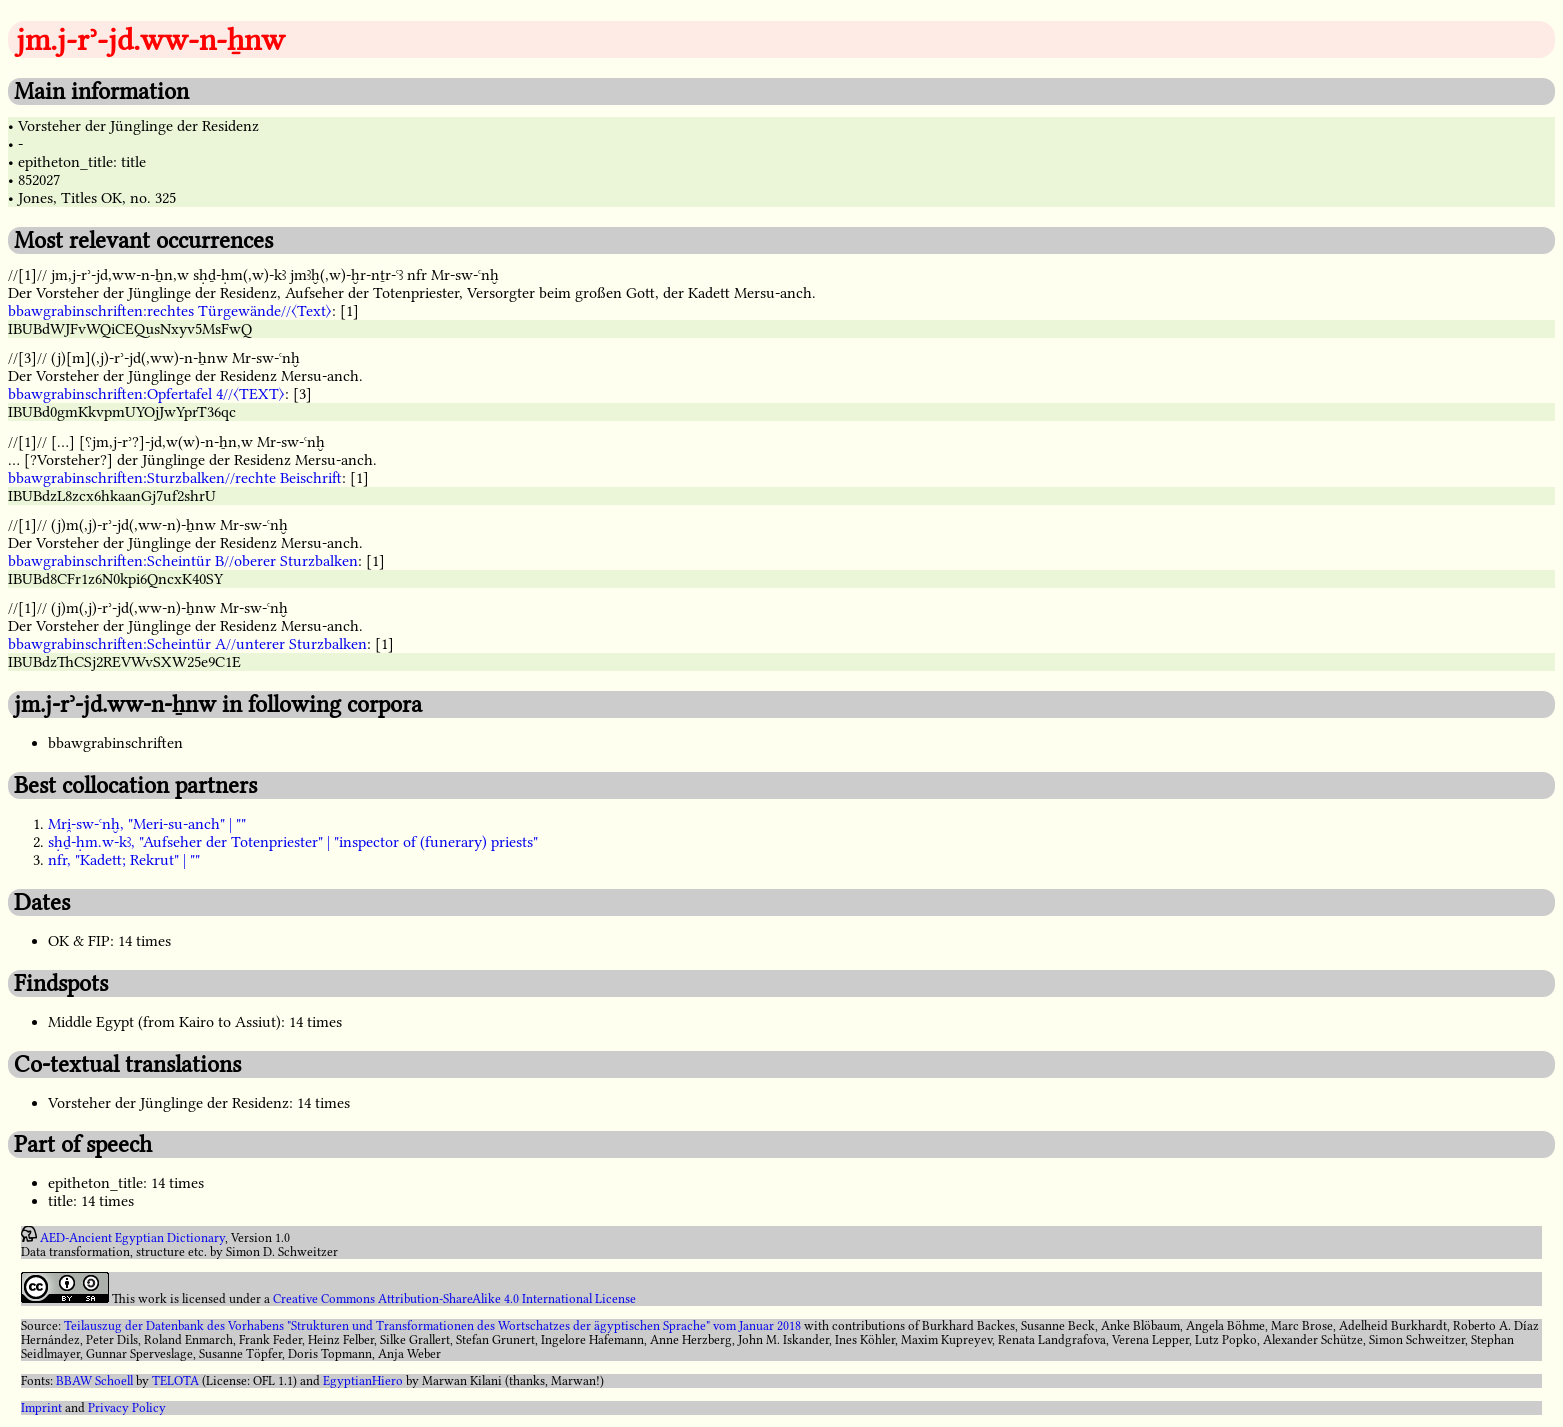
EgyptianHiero (363, 1381)
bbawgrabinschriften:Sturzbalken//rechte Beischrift (175, 478)
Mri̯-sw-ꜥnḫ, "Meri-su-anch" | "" (147, 824)
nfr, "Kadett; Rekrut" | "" (124, 860)
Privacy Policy (127, 1408)
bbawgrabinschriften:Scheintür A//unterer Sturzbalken (187, 644)
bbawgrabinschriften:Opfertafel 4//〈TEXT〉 (146, 394)
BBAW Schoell (94, 1381)
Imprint (41, 1408)
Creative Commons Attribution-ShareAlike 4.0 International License (454, 1299)
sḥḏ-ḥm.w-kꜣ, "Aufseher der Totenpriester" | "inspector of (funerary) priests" (293, 842)
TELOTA (175, 1381)
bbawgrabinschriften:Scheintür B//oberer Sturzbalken (183, 561)
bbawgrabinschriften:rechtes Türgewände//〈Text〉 (170, 311)
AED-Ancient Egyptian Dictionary (132, 1238)
